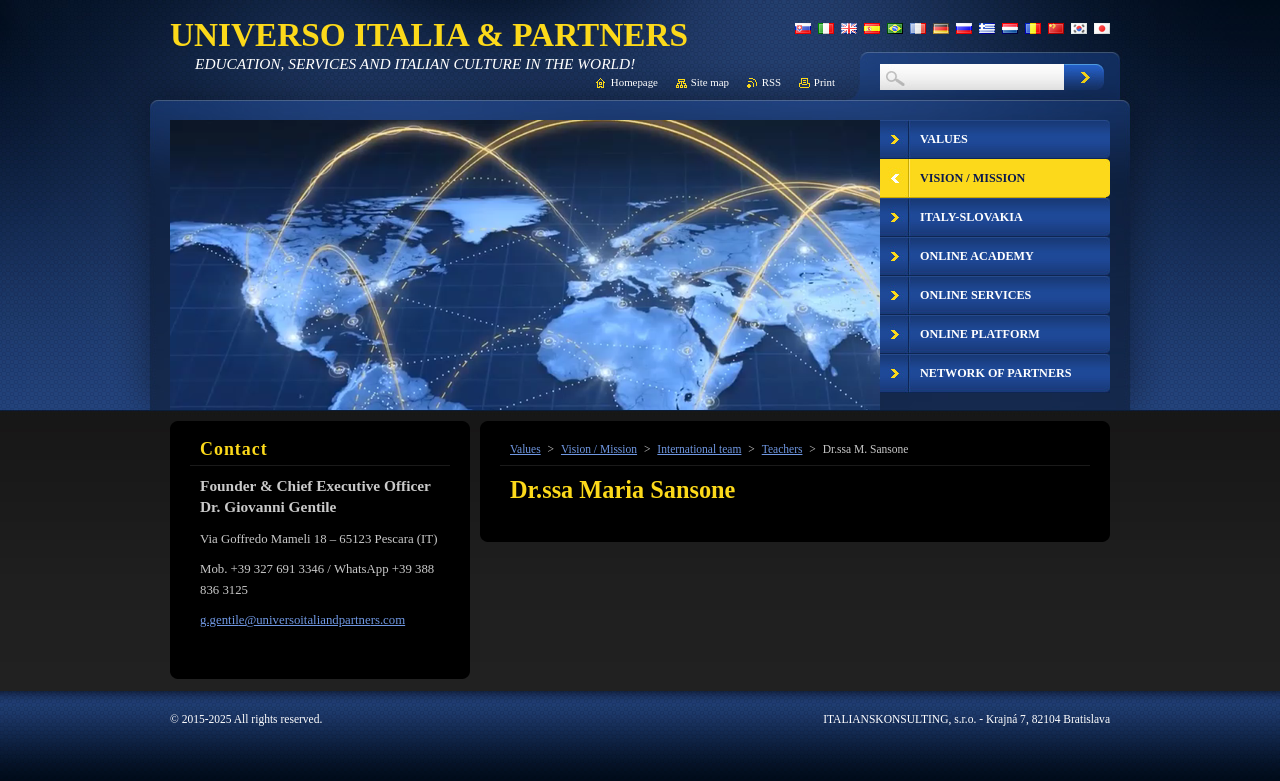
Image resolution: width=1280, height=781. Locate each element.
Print (824, 82)
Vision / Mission (599, 449)
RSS (771, 82)
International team (699, 449)
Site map (710, 82)
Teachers (782, 449)
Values (525, 449)
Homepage (634, 82)
